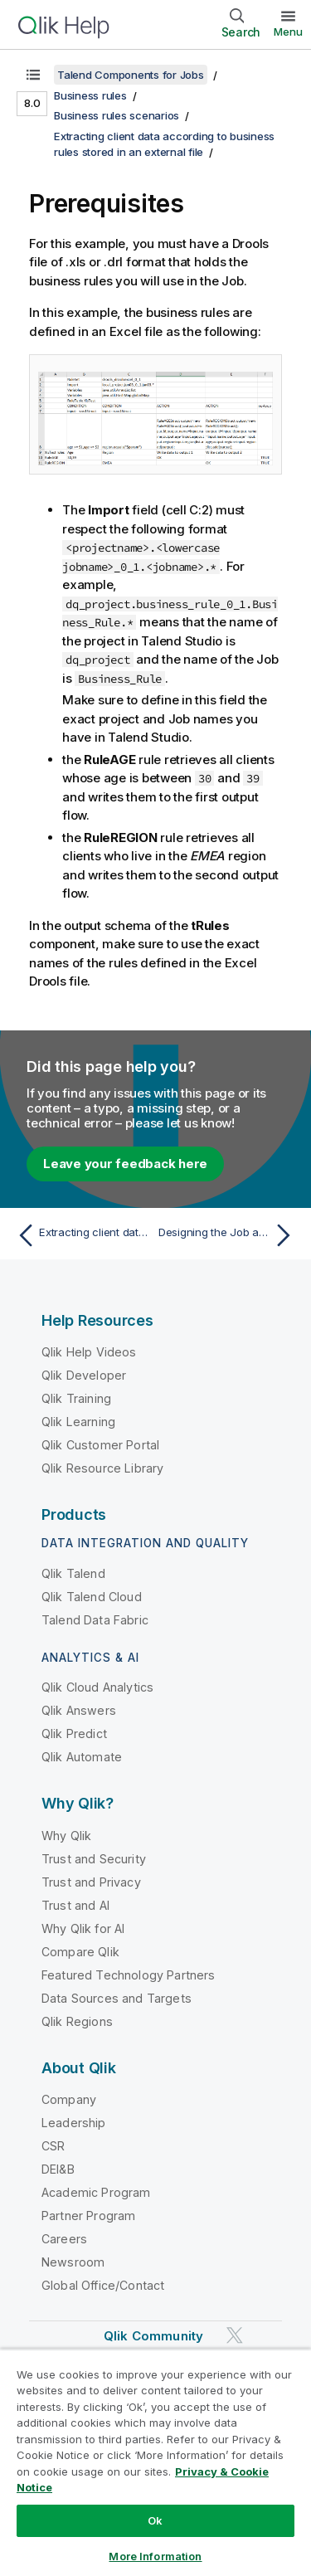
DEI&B (58, 2169)
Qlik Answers (78, 1710)
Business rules (90, 95)
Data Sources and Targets (116, 1998)
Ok (155, 2520)
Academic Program (96, 2192)
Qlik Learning (78, 1422)
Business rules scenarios (116, 115)
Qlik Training (76, 1398)
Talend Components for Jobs (130, 74)
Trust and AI (75, 1905)
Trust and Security (93, 1859)
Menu (288, 31)
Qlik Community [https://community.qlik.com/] (153, 2336)
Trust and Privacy (91, 1882)
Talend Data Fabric (94, 1620)
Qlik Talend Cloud (91, 1597)
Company (68, 2099)
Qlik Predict (74, 1733)
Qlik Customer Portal (100, 1445)
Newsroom (72, 2262)
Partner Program (88, 2215)
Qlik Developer (83, 1375)
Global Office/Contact (102, 2285)
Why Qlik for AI (82, 1928)
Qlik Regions (77, 2021)
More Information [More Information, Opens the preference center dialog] (155, 2556)
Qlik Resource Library (102, 1468)
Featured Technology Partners (128, 1975)
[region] (155, 2462)
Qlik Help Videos (89, 1352)
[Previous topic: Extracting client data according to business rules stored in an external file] (82, 1235)
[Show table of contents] (33, 74)
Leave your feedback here (125, 1163)
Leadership (73, 2123)
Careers (64, 2239)
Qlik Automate (81, 1757)
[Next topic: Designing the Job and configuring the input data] (228, 1235)
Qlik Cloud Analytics (97, 1687)
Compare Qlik (80, 1952)
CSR (53, 2146)
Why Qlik (66, 1836)
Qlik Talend (73, 1573)
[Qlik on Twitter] (234, 2336)
